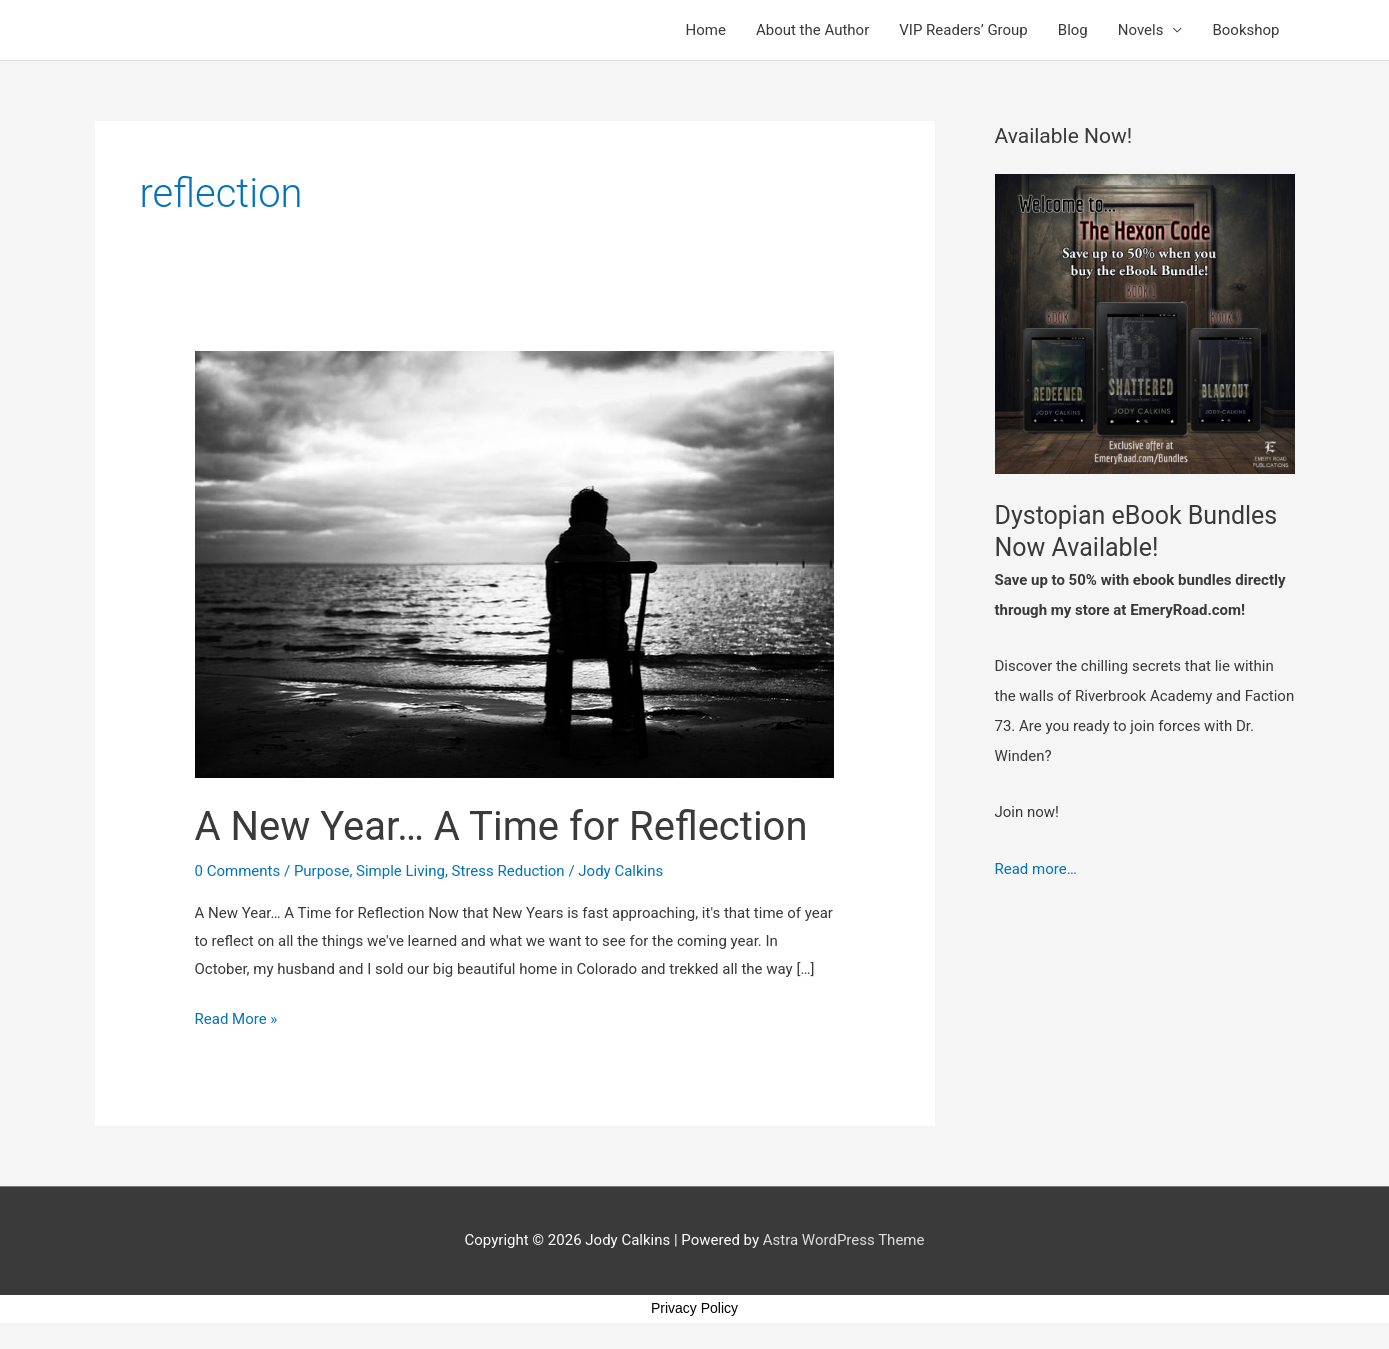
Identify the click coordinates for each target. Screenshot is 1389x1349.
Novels (1141, 30)
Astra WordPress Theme (844, 1240)
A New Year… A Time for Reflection (501, 826)
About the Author (812, 30)
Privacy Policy (694, 1308)
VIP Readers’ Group (963, 30)
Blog (1073, 30)
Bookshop (1245, 30)
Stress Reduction (508, 871)
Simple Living (400, 871)
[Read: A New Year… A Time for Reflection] (515, 564)
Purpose (322, 871)
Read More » (236, 1017)
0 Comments (238, 871)
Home (706, 30)
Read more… (1036, 869)
